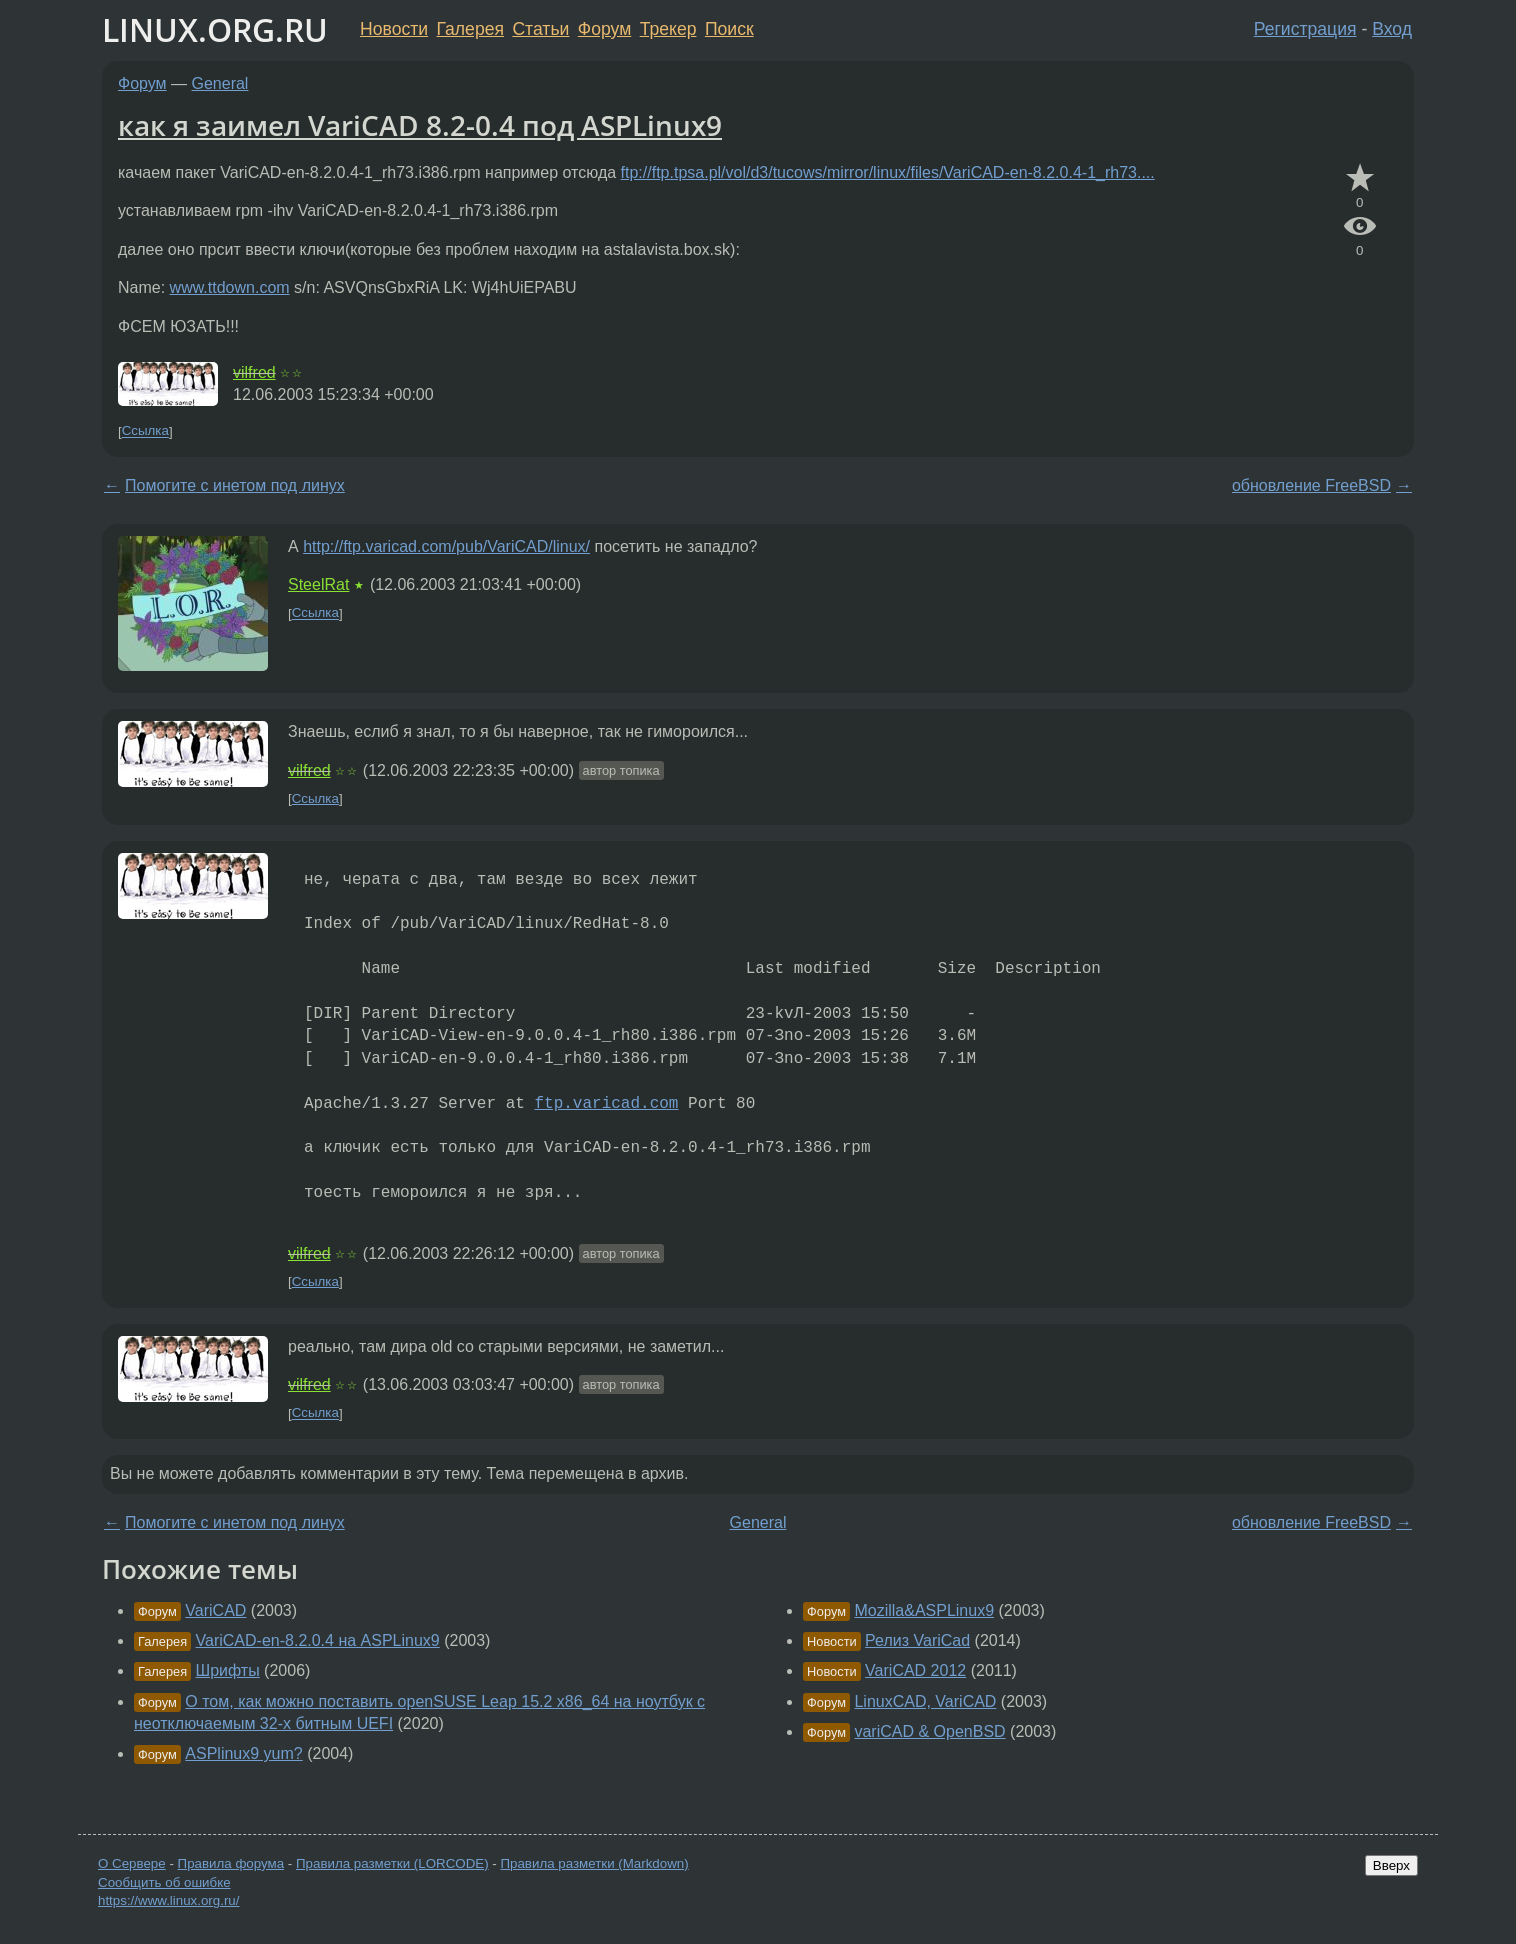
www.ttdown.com (230, 287)
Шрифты (228, 1670)
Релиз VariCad (917, 1640)
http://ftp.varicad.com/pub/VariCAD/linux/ (446, 546)
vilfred (254, 372)
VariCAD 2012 (915, 1670)
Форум (604, 29)
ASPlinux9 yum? (243, 1753)
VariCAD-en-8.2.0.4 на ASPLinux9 (318, 1640)
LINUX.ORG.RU (215, 29)
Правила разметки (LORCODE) (392, 1863)
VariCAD (215, 1610)
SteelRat (318, 584)
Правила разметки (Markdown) (594, 1863)
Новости (394, 29)
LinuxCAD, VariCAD (925, 1701)
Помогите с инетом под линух (235, 485)
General (220, 83)
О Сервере (132, 1863)
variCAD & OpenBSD (929, 1731)
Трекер (668, 29)
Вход (1392, 29)
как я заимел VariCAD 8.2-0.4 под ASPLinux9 (420, 125)
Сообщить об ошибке (164, 1882)
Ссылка (145, 431)
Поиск (729, 29)
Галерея (470, 29)
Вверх (1391, 1865)
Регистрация (1305, 29)
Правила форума (231, 1863)
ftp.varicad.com (606, 1104)
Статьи (540, 29)
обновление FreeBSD (1311, 485)
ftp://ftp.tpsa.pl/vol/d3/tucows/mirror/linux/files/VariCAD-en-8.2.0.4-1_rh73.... (888, 172)
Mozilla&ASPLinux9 (924, 1610)
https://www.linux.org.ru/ (168, 1900)
